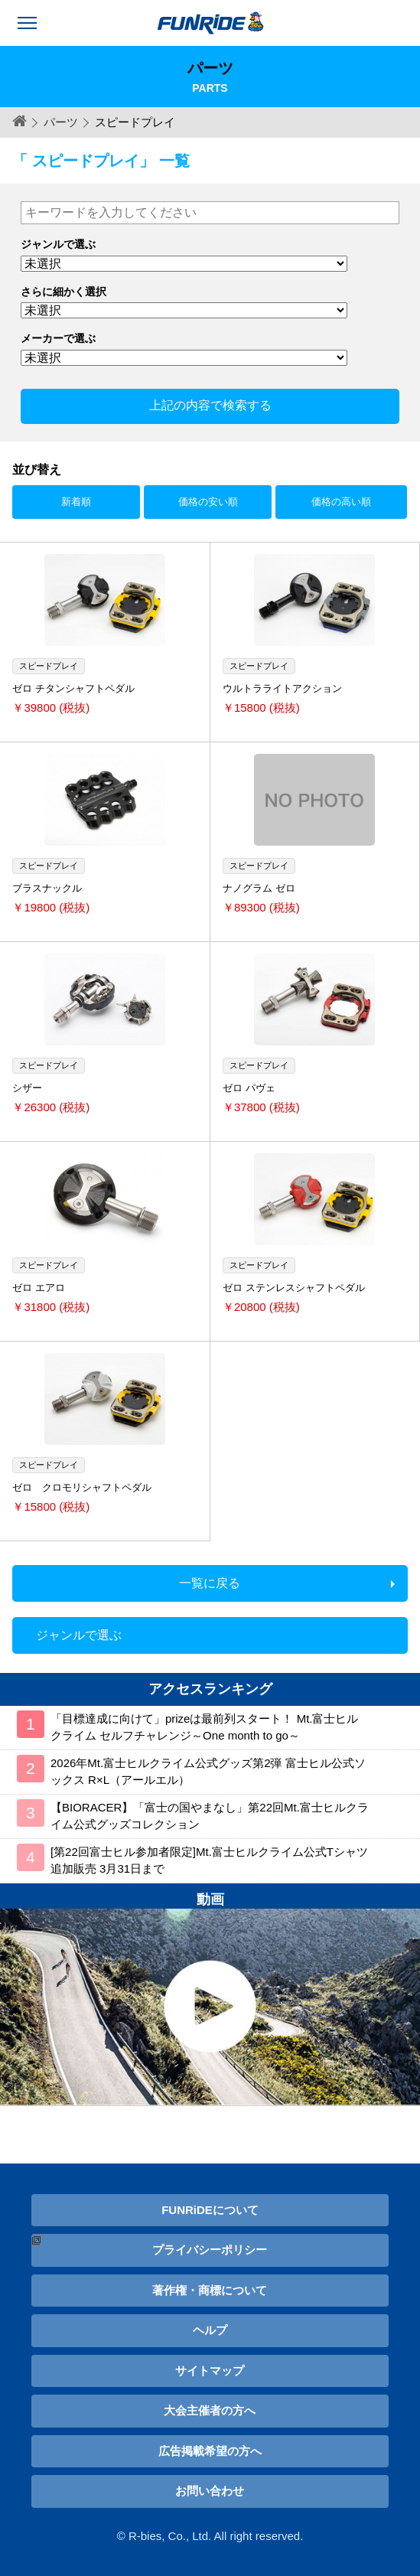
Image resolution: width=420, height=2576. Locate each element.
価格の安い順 (208, 501)
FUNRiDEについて (210, 2209)
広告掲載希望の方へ (210, 2450)
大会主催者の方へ (210, 2410)
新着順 (76, 501)
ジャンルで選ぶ (79, 1635)
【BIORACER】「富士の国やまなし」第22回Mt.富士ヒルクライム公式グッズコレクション (209, 1816)
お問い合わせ (209, 2490)
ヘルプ (210, 2329)
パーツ (61, 122)
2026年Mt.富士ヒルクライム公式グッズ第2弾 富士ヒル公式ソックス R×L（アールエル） (208, 1771)
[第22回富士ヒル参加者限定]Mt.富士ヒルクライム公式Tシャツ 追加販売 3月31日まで (209, 1860)
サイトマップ (209, 2370)
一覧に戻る (209, 1583)
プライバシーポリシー (209, 2249)
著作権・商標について (209, 2290)
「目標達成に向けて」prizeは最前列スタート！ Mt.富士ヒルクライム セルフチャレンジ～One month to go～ (204, 1727)
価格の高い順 (341, 501)
